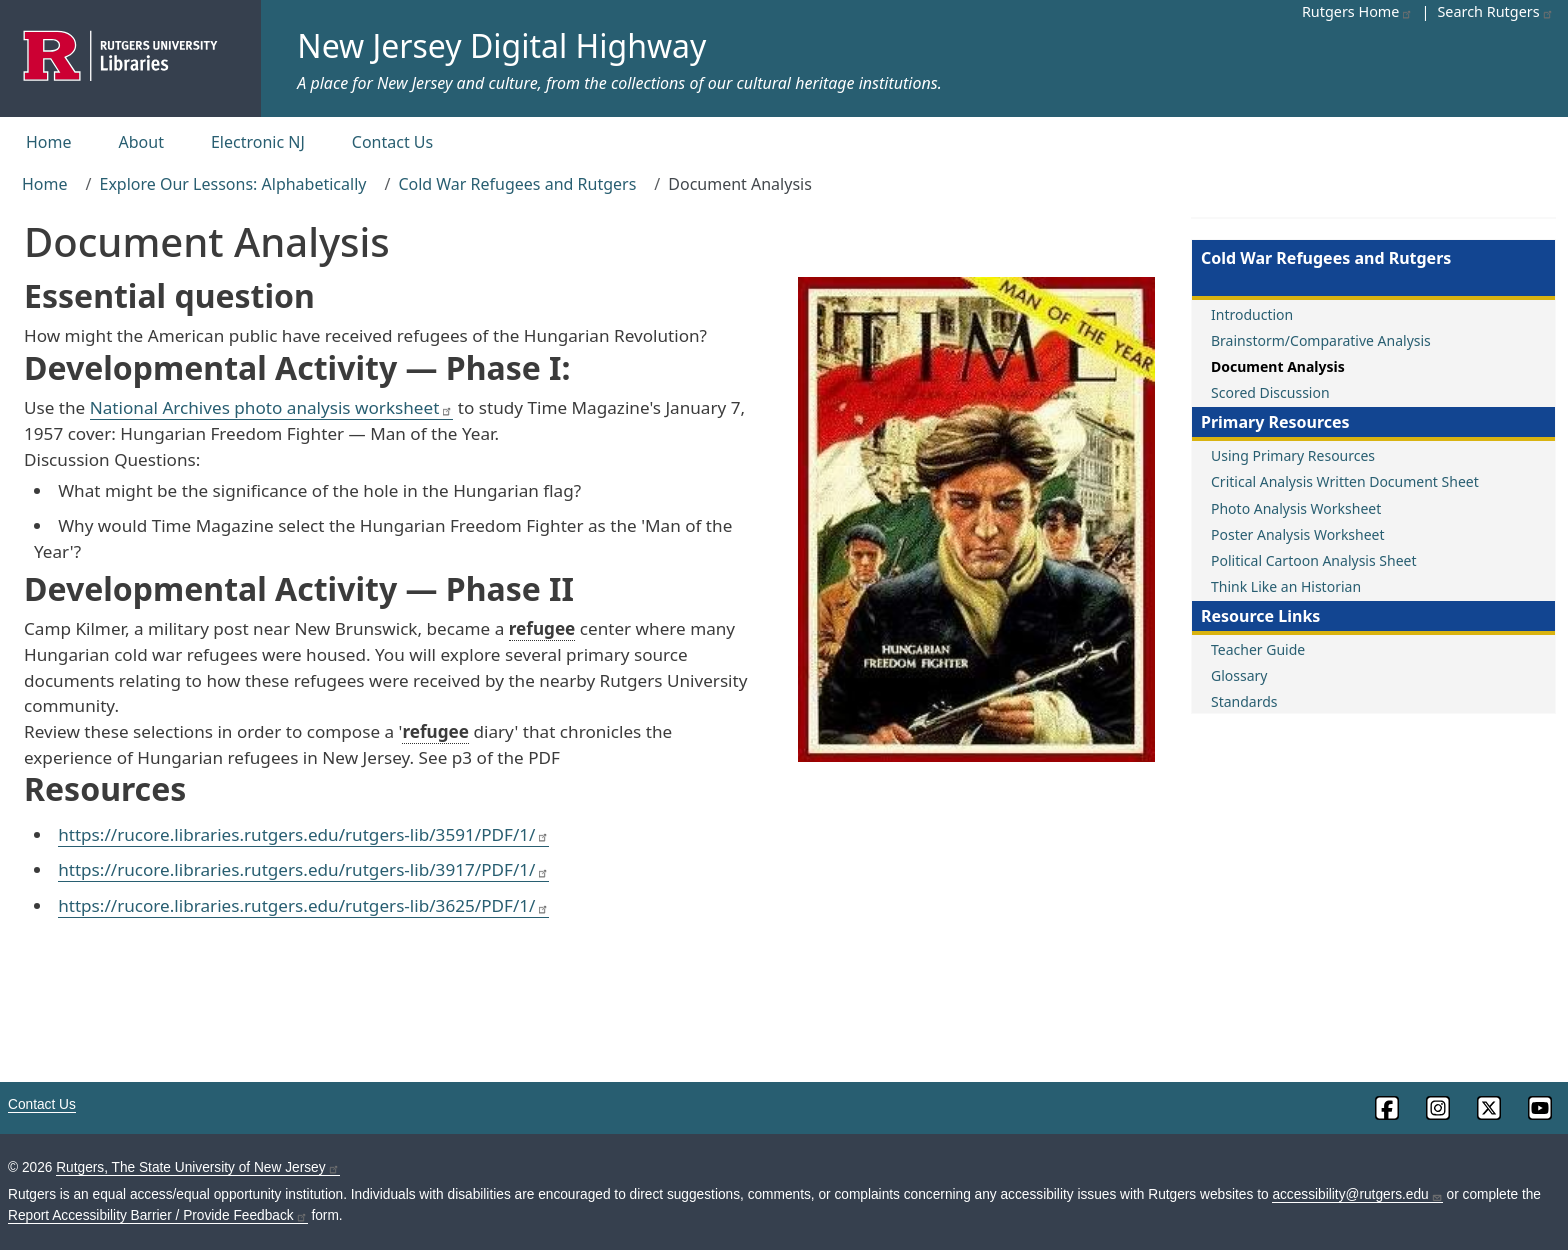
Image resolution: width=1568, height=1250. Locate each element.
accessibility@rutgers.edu (1357, 1194)
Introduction (1252, 314)
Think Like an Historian (1286, 586)
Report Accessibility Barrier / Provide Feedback (158, 1215)
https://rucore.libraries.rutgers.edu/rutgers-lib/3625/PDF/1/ (303, 905)
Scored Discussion (1270, 392)
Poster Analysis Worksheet (1298, 534)
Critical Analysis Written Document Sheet (1345, 481)
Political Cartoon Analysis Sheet (1313, 560)
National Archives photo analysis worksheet (272, 407)
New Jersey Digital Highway (501, 45)
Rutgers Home (1358, 11)
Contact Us (392, 142)
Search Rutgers (1495, 11)
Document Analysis (1278, 366)
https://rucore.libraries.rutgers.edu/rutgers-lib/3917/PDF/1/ (303, 869)
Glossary (1239, 675)
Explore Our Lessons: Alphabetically (232, 184)
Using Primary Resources (1293, 455)
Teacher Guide (1258, 649)
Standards (1244, 701)
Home (49, 142)
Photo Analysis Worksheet (1296, 508)
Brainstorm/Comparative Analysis (1321, 340)
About (141, 142)
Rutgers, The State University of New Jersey (197, 1167)
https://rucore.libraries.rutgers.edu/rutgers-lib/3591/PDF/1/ (303, 834)
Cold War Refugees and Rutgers (517, 184)
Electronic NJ (258, 142)
